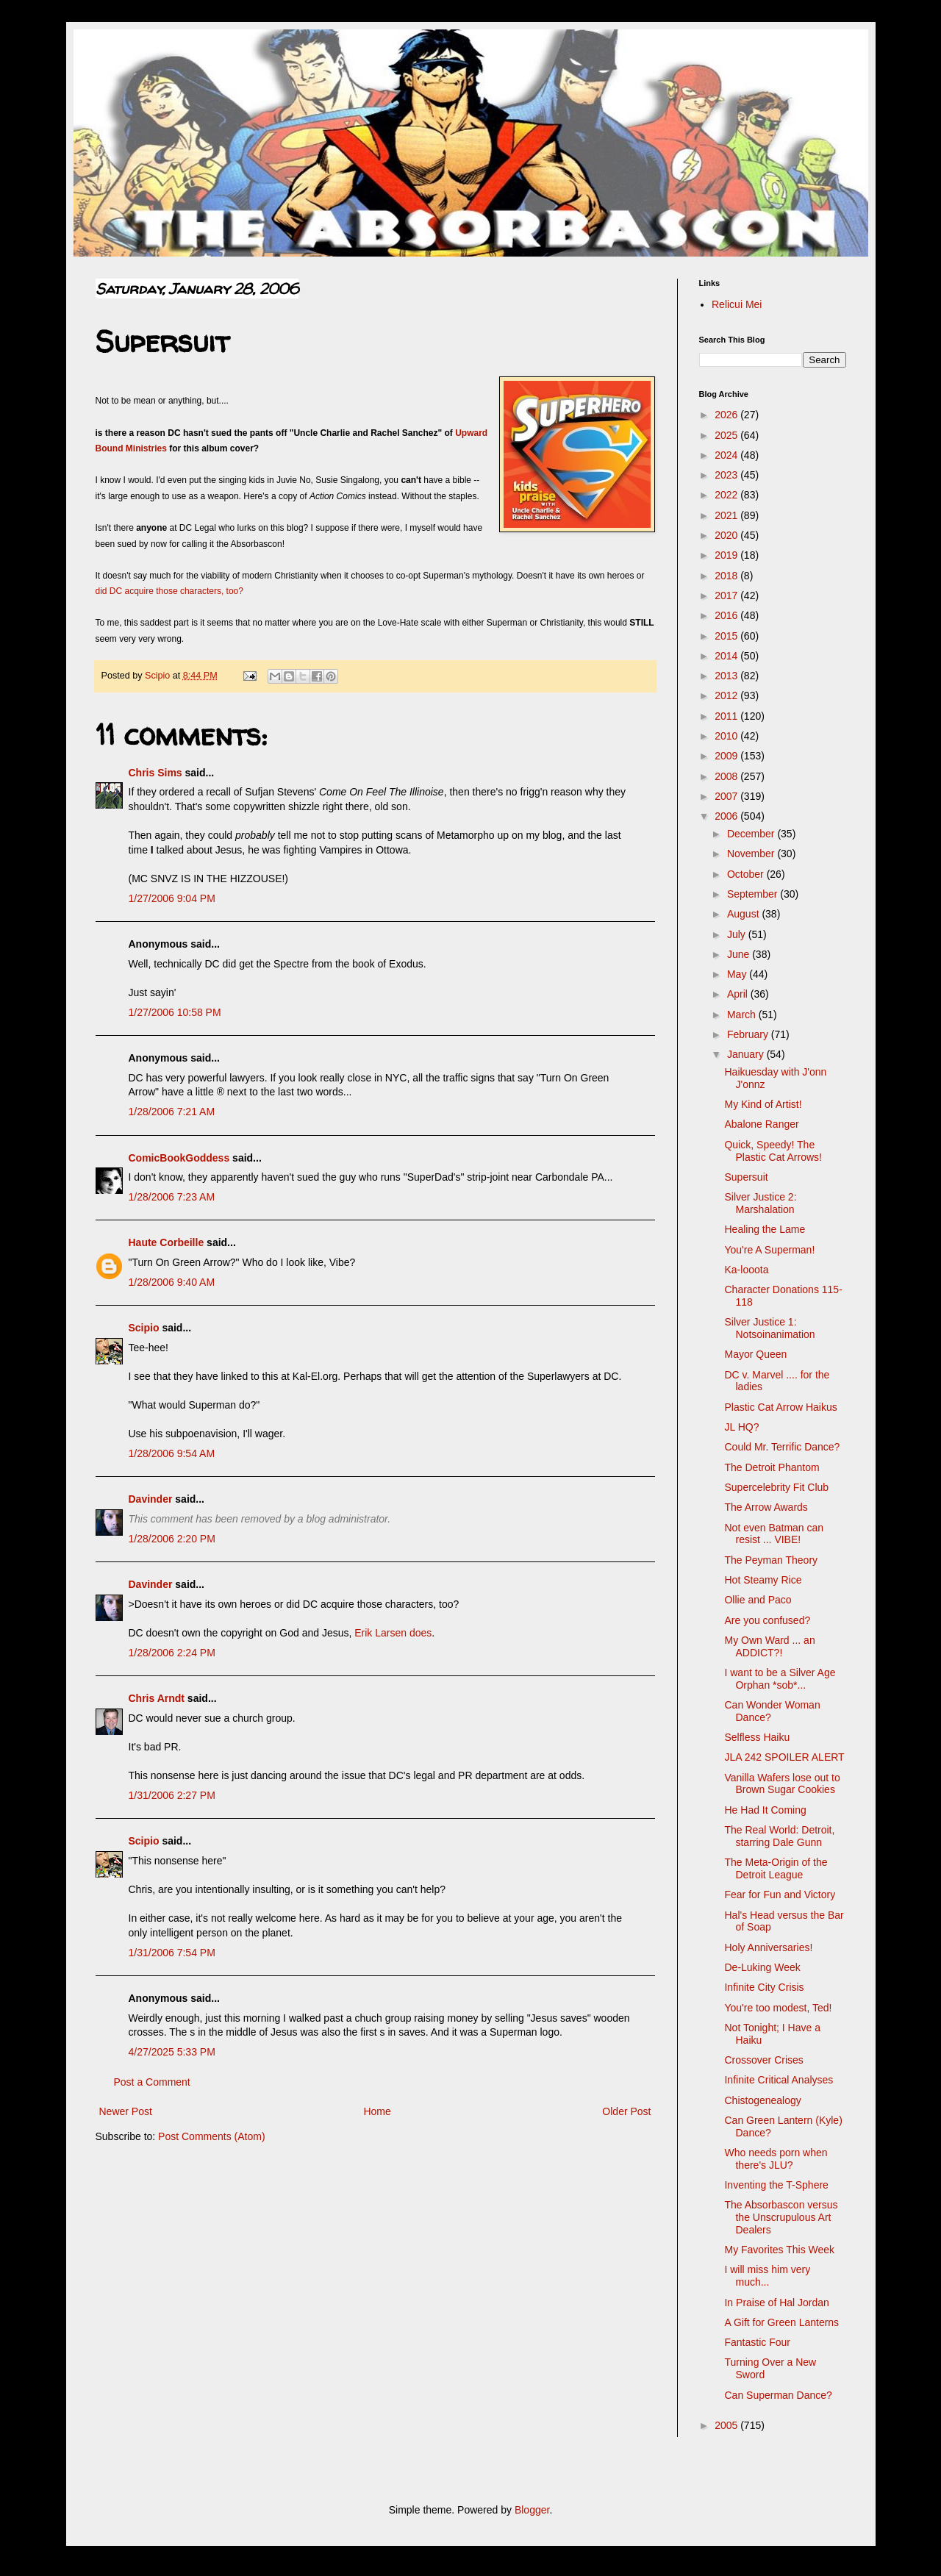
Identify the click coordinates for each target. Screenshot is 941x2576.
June (739, 954)
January (747, 1054)
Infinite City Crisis (764, 1987)
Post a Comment (152, 2082)
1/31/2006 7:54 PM (172, 1952)
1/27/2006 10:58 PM (175, 1012)
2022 (727, 495)
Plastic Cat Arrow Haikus (780, 1407)
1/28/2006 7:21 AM (172, 1111)
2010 (727, 736)
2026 (727, 415)
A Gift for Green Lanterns (781, 2322)
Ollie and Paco (757, 1600)
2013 (727, 675)
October (747, 874)
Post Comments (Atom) (211, 2136)
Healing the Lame (764, 1229)
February (749, 1034)
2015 (727, 636)
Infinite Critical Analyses (778, 2080)
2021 (727, 515)
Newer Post (125, 2111)
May (738, 974)
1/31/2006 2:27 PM (172, 1795)
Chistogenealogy (762, 2100)
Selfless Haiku (757, 1737)
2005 (727, 2425)
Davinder (151, 1499)
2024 (727, 455)
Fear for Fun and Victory (779, 1894)
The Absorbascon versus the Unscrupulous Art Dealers (780, 2217)
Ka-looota (746, 1270)
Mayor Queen (755, 1354)
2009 (727, 756)
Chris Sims (155, 773)
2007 (727, 796)
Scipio (144, 1328)
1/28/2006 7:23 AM (172, 1197)
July (737, 934)
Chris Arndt (157, 1698)
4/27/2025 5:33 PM (172, 2052)
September (753, 894)
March (743, 1014)
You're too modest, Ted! (777, 2008)
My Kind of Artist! (762, 1104)
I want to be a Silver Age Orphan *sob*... (779, 1679)
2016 (727, 615)
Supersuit (746, 1177)
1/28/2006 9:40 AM (172, 1282)
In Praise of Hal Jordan (776, 2302)
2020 (727, 535)
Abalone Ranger (761, 1124)
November (752, 853)
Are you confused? (767, 1620)
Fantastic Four (757, 2342)
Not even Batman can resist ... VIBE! (773, 1534)
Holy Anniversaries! (768, 1947)
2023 (727, 475)
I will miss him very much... (767, 2276)
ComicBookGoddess (179, 1158)
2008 (727, 776)
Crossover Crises (763, 2060)
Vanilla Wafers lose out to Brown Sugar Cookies (782, 1784)
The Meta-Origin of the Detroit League (775, 1868)
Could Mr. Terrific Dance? (782, 1447)
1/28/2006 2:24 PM (172, 1653)
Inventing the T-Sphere (776, 2185)
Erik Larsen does (393, 1633)
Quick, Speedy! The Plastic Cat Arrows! (772, 1151)
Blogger (532, 2510)
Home (376, 2111)
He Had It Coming (765, 1810)
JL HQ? (741, 1427)
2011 (727, 716)
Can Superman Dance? (777, 2395)
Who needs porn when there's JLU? (775, 2159)
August (744, 914)
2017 (727, 595)
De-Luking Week (762, 1967)
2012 (727, 695)
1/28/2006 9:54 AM (172, 1453)
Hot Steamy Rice (762, 1580)
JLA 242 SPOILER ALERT (784, 1757)
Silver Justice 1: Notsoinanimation (769, 1328)
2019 (727, 555)
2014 (727, 656)
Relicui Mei (737, 304)
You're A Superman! (769, 1250)
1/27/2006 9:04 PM (172, 898)
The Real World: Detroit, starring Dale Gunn (779, 1836)
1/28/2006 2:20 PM (172, 1539)
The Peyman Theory (770, 1560)
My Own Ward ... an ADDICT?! (769, 1646)
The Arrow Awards (765, 1507)
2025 (727, 435)
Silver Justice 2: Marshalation (760, 1203)
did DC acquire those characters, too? (169, 591)
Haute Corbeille (166, 1242)
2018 (727, 576)
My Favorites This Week (779, 2249)
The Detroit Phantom (771, 1467)
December (752, 834)
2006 (727, 816)
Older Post (626, 2111)
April (739, 994)
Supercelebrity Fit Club (776, 1487)
